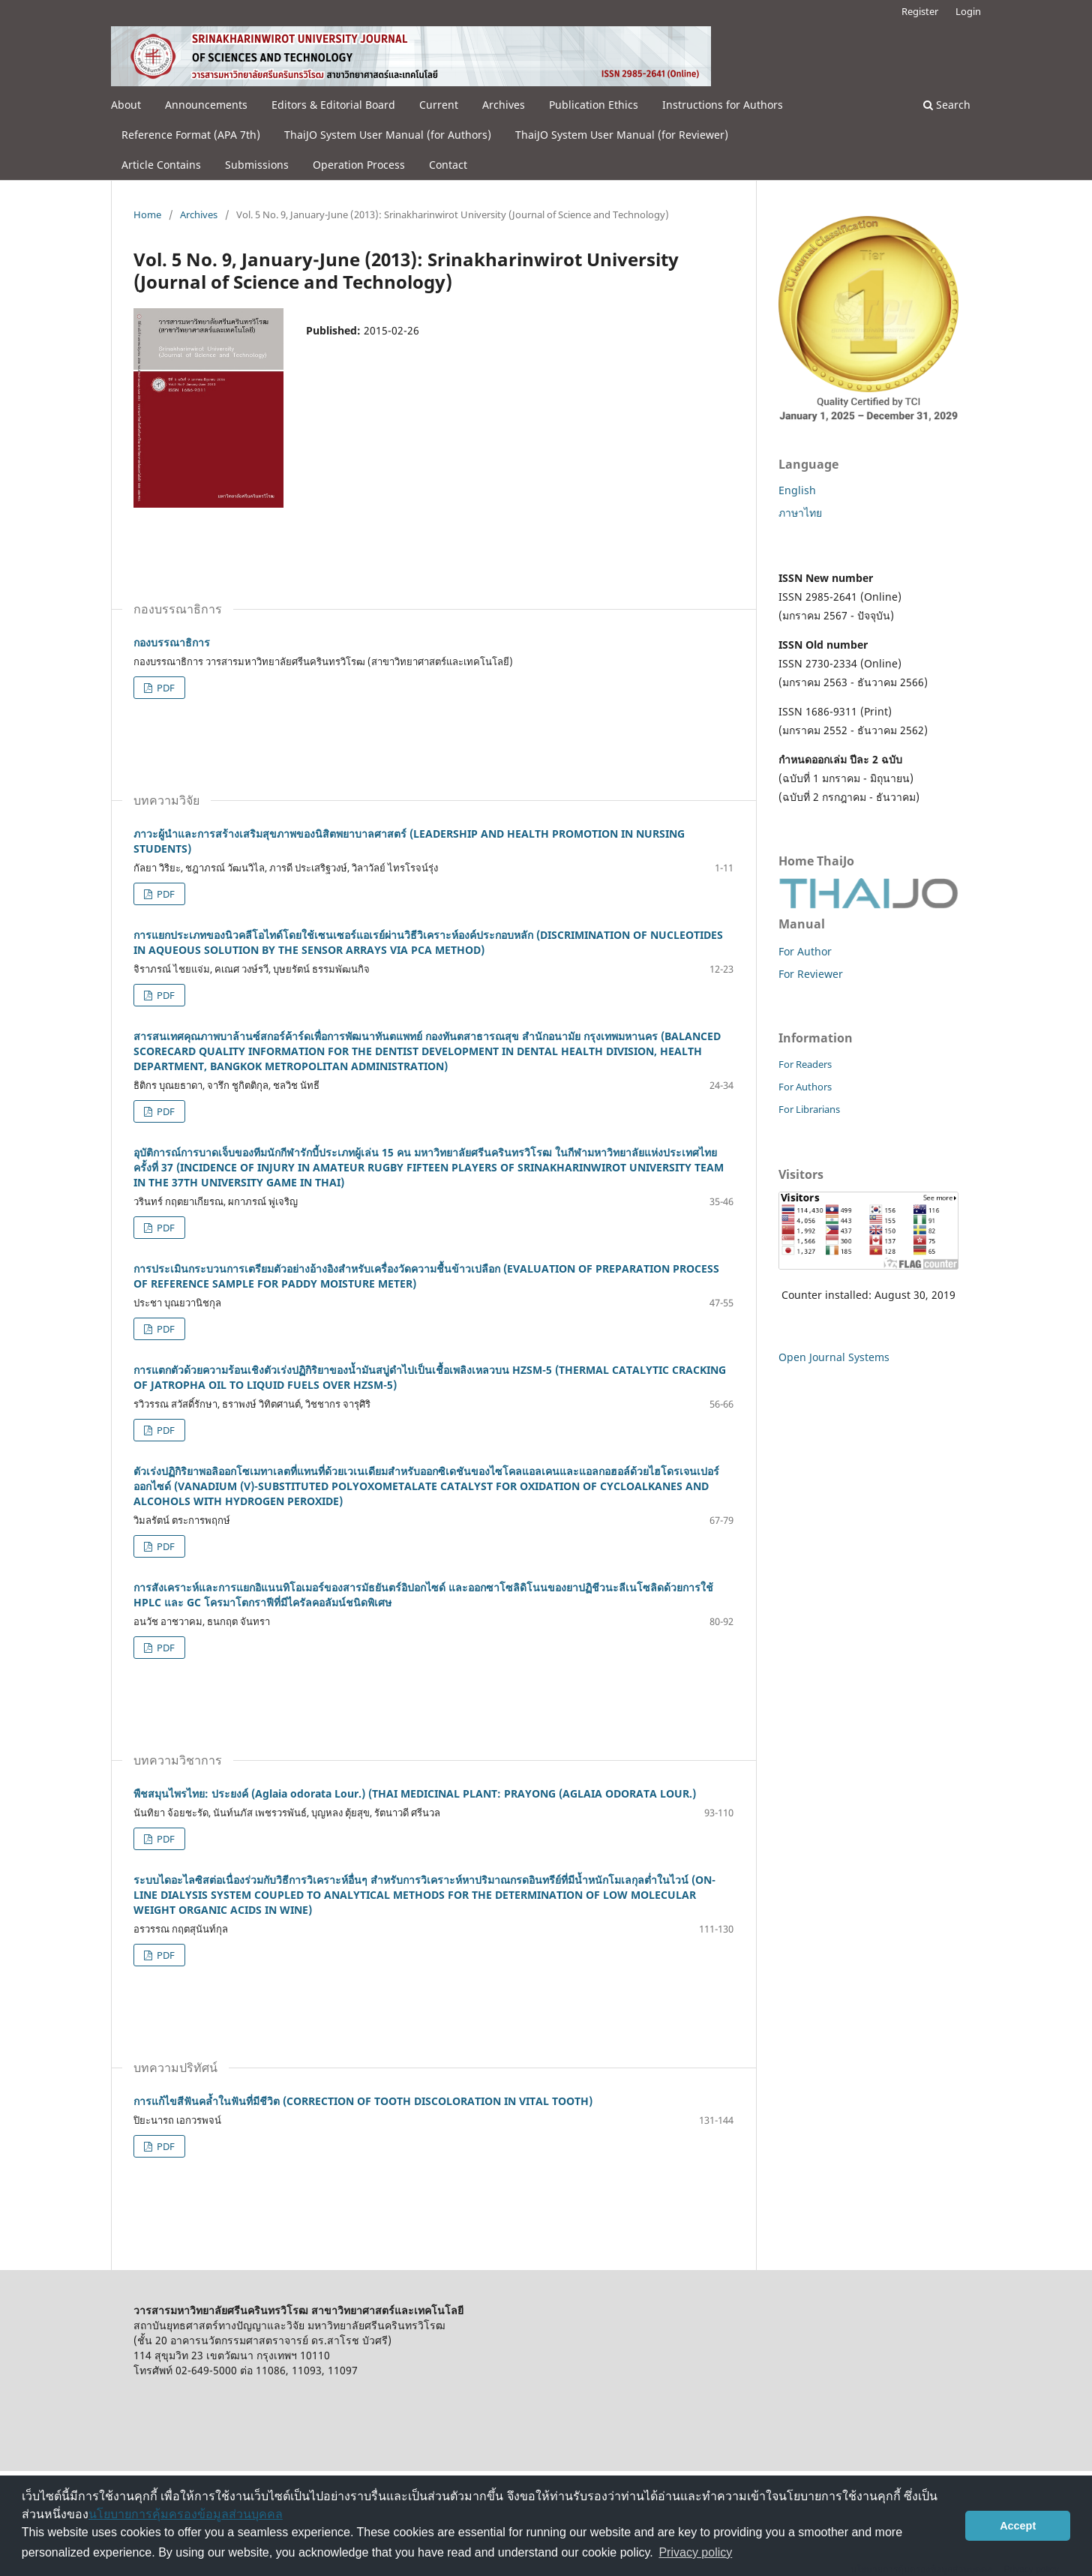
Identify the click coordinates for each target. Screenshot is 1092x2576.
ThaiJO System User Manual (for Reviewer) (621, 134)
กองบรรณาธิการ (172, 642)
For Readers (805, 1064)
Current (438, 104)
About (126, 104)
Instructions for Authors (722, 104)
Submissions (257, 164)
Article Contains (161, 164)
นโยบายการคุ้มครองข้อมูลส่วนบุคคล (185, 2514)
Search (946, 104)
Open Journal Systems (834, 1357)
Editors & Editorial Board (333, 104)
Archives (503, 104)
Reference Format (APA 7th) (191, 134)
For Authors (805, 1086)
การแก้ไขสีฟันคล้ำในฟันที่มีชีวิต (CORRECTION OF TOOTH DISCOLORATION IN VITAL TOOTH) (363, 2101)
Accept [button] (1018, 2526)
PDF (164, 687)
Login (968, 11)
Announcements (206, 104)
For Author (805, 951)
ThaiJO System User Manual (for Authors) (387, 134)
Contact (448, 164)
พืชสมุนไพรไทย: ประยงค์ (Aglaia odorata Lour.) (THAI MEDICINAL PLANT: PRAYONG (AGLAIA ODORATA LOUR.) (415, 1793)
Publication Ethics (593, 104)
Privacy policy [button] (695, 2552)
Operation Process (359, 164)
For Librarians (809, 1109)
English (797, 490)
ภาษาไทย (800, 512)
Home (147, 214)
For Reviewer (810, 974)
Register (920, 11)
